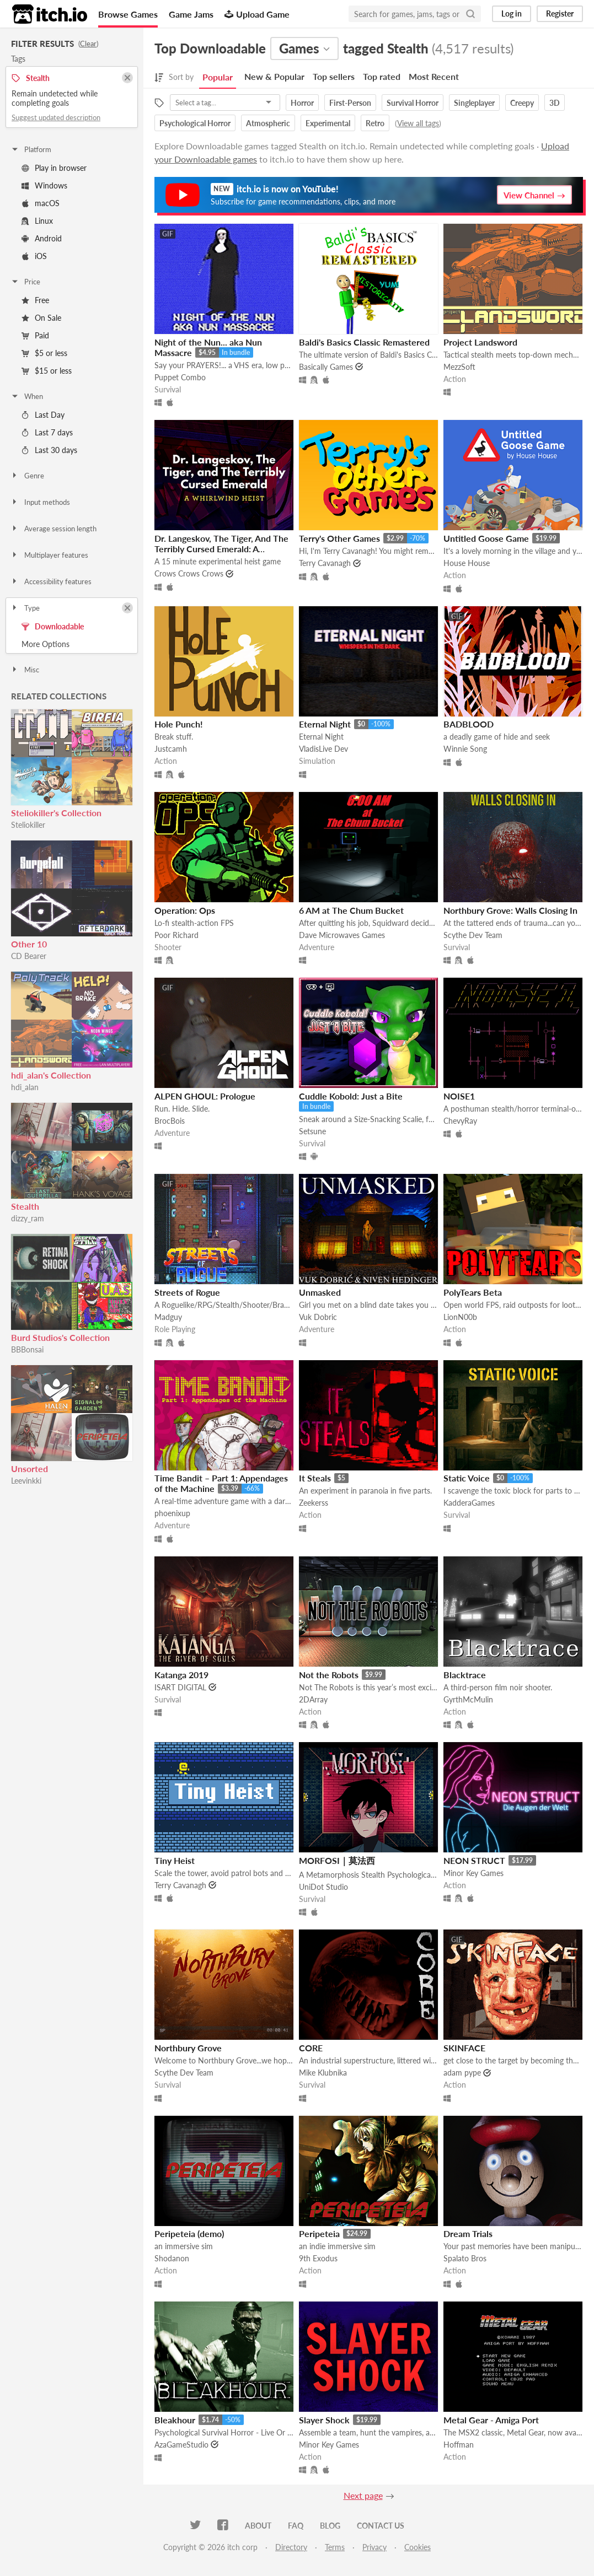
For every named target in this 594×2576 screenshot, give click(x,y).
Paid (35, 335)
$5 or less (44, 353)
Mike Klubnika (323, 2072)
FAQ (295, 2525)
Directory (291, 2547)
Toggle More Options (71, 644)
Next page (363, 2495)
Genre (27, 475)
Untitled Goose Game (486, 538)
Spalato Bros (464, 2258)
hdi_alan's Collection (51, 1075)
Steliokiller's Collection (56, 812)
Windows (44, 185)
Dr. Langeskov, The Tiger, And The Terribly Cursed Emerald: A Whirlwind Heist (221, 548)
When (26, 396)
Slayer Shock (324, 2420)
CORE (311, 2048)
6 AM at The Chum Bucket (351, 910)
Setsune (312, 1131)
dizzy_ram (27, 1218)
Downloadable (53, 626)
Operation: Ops (184, 910)
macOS (41, 203)
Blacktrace (464, 1674)
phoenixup (172, 1513)
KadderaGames (469, 1502)
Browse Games (128, 14)
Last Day (43, 414)
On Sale (41, 317)
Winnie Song (465, 748)
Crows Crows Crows (188, 573)
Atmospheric (268, 123)
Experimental (328, 123)
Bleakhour (174, 2420)
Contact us (380, 2525)
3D (554, 102)
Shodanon (171, 2258)
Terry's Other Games (339, 538)
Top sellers (334, 76)
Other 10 (29, 944)
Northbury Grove (188, 2048)
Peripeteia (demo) (189, 2233)
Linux (37, 220)
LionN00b (460, 1317)
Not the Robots (328, 1674)
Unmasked (320, 1292)
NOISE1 (459, 1096)
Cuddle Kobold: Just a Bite (351, 1096)
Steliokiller (28, 824)
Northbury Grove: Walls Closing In (510, 910)
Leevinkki (26, 1480)
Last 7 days (47, 432)
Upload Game (257, 14)
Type (25, 607)
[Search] (470, 14)
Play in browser (54, 168)
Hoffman (458, 2444)
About (258, 2525)
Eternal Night (325, 724)
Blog (330, 2525)
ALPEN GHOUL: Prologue (204, 1096)
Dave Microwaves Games (342, 935)
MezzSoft (459, 366)
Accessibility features (51, 581)
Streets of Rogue (187, 1292)
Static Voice (466, 1478)
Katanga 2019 (181, 1674)
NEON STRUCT (474, 1860)
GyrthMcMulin (468, 1699)
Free (35, 300)
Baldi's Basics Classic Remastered (364, 342)
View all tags (418, 123)
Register (560, 13)
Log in (511, 13)
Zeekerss (313, 1502)
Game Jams (191, 14)
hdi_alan (25, 1087)
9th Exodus (318, 2258)
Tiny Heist (174, 1860)
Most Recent (434, 76)
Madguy (168, 1317)
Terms (335, 2547)
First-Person (350, 102)
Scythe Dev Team (472, 935)
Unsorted (29, 1468)
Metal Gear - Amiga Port (491, 2420)
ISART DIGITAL (180, 1687)
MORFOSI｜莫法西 (337, 1860)
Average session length (53, 528)
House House (466, 563)
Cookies (417, 2547)
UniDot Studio (323, 1886)
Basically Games (326, 366)
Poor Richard (176, 935)
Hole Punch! (178, 724)
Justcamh (170, 748)
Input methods (40, 502)
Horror (302, 102)
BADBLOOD (468, 724)
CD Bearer (28, 956)
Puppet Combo (180, 377)
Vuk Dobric (318, 1317)
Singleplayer (474, 102)
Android (42, 238)
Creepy (522, 102)
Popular (217, 77)
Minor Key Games (473, 1873)
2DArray (313, 1699)
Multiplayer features (49, 555)
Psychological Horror (195, 123)
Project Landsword (480, 342)
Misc (24, 669)
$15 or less (47, 370)
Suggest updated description (56, 117)
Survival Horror (412, 102)
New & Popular (274, 76)
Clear (88, 43)
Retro (375, 123)
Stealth (25, 1206)
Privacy (374, 2547)
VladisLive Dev (323, 748)
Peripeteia (319, 2233)
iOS (34, 256)
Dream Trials (468, 2233)
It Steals (315, 1478)
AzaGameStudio (181, 2444)
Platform (30, 149)
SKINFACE (464, 2048)
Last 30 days (49, 450)
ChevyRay (460, 1120)
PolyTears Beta (472, 1292)
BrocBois (169, 1120)
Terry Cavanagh (325, 563)
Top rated (381, 76)
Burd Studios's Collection (60, 1337)
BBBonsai (27, 1349)
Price (25, 281)
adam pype (462, 2072)
